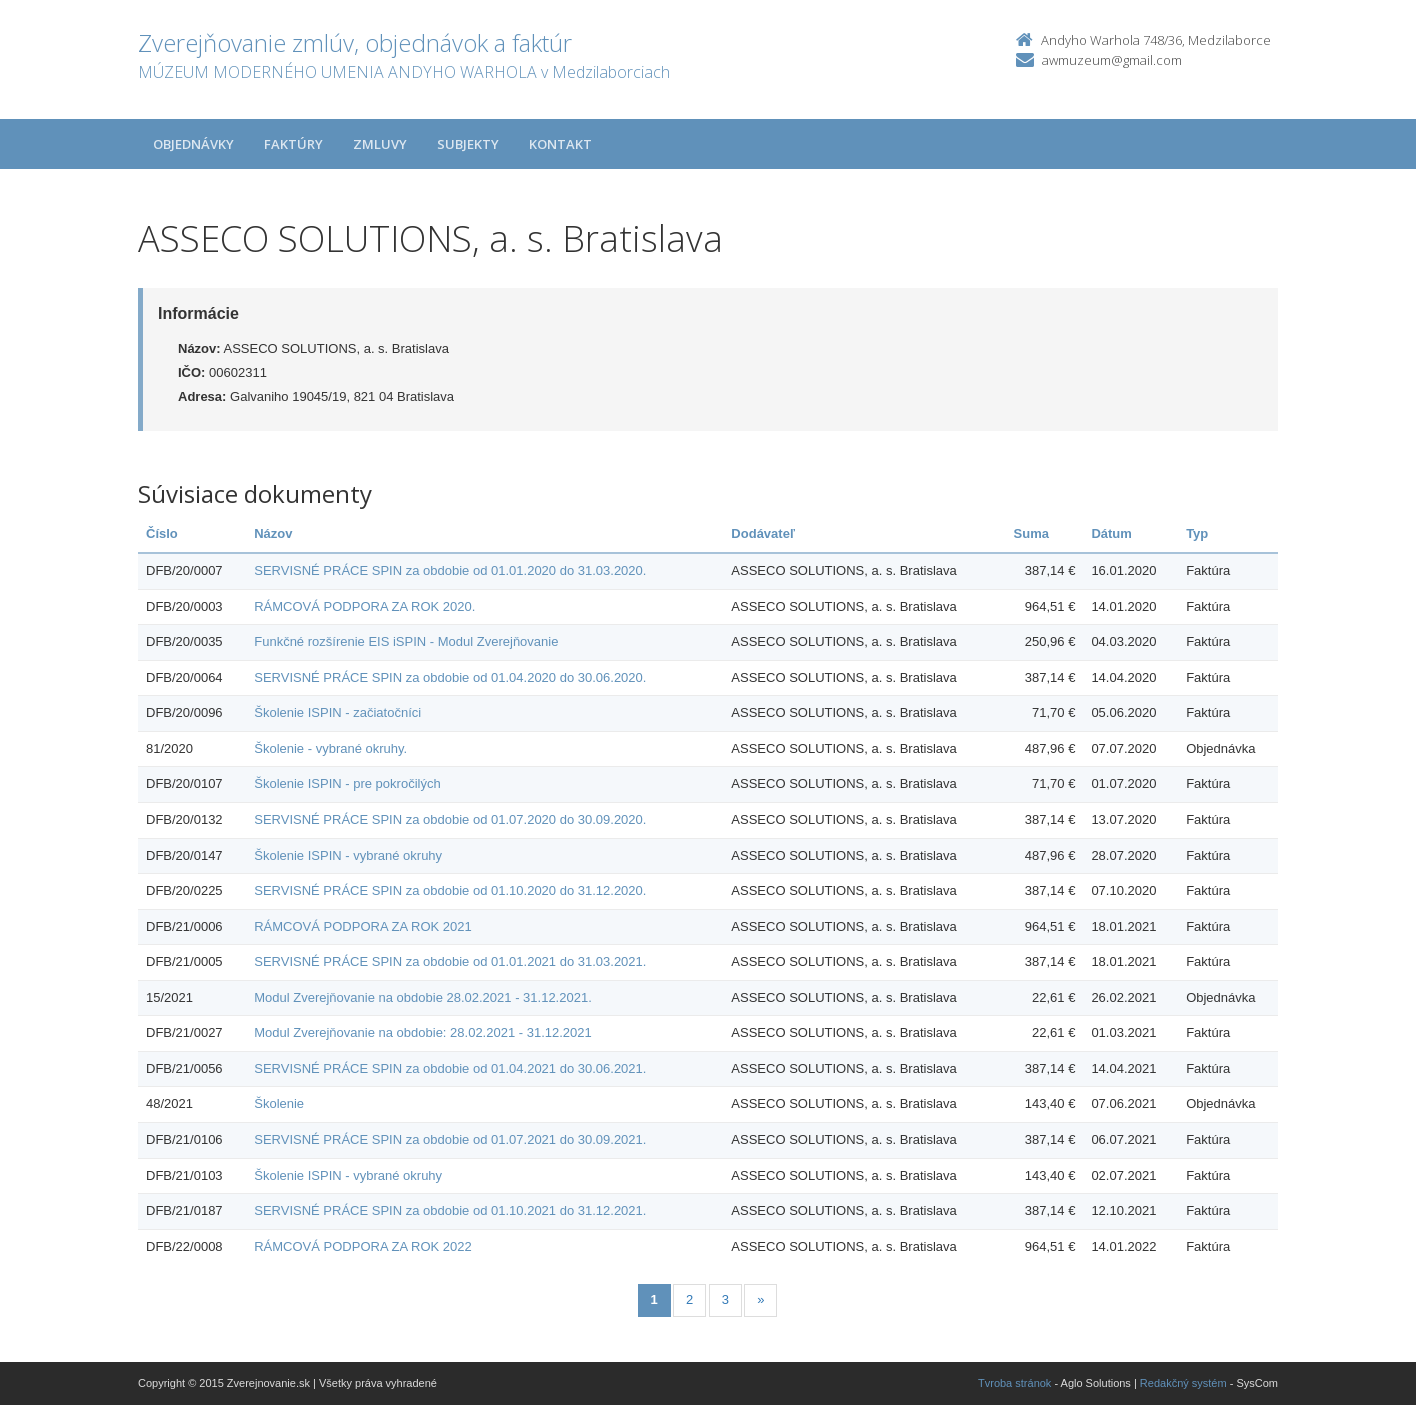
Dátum (1111, 533)
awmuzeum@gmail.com (1112, 60)
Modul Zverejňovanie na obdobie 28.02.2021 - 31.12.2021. (423, 997)
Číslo (162, 533)
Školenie (279, 1103)
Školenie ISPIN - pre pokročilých (347, 783)
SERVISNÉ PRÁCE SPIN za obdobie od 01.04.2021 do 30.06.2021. (450, 1068)
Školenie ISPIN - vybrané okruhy (348, 855)
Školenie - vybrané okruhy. (330, 748)
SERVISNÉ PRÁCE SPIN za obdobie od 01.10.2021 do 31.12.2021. (450, 1210)
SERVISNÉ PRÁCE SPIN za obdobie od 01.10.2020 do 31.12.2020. (450, 890)
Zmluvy (380, 144)
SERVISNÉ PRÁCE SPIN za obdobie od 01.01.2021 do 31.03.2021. (450, 961)
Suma (1031, 533)
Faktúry (293, 144)
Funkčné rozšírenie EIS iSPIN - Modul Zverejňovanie (406, 641)
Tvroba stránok (1014, 1383)
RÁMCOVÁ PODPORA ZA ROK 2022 (362, 1246)
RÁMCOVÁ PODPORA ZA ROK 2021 (362, 926)
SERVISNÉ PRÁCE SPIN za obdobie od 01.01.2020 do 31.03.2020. (450, 570)
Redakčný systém (1183, 1383)
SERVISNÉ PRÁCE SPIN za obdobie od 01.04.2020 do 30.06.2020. (450, 677)
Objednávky (193, 144)
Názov (273, 533)
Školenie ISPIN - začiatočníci (337, 712)
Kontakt (560, 144)
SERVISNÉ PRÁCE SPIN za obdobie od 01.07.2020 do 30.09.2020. (450, 819)
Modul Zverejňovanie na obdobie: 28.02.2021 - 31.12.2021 (423, 1032)
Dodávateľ (763, 533)
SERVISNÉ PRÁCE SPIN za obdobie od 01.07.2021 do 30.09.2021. (450, 1139)
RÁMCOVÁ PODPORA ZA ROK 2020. (364, 606)
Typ (1197, 533)
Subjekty (468, 144)
